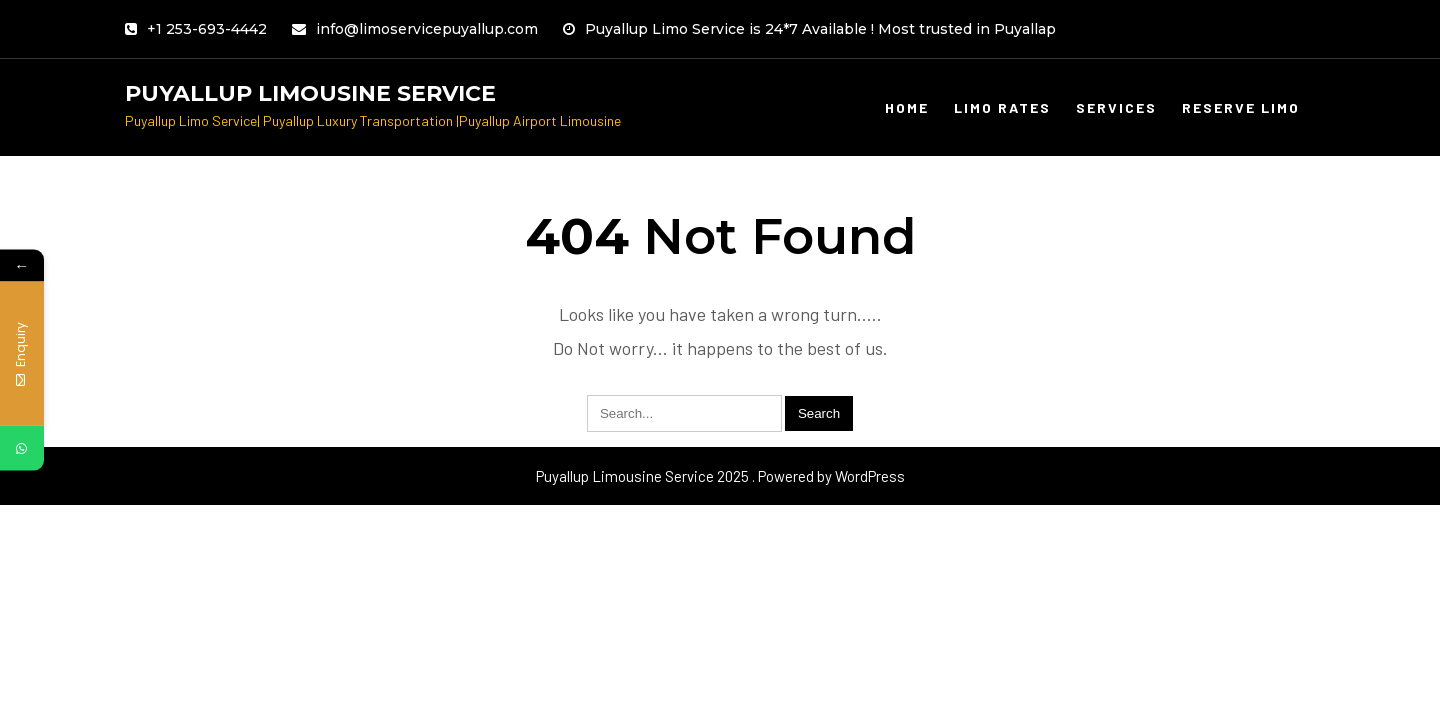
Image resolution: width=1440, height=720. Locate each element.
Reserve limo (1241, 107)
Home (907, 107)
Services (1116, 107)
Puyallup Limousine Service (310, 93)
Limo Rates (1002, 107)
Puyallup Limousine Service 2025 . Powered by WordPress (720, 476)
